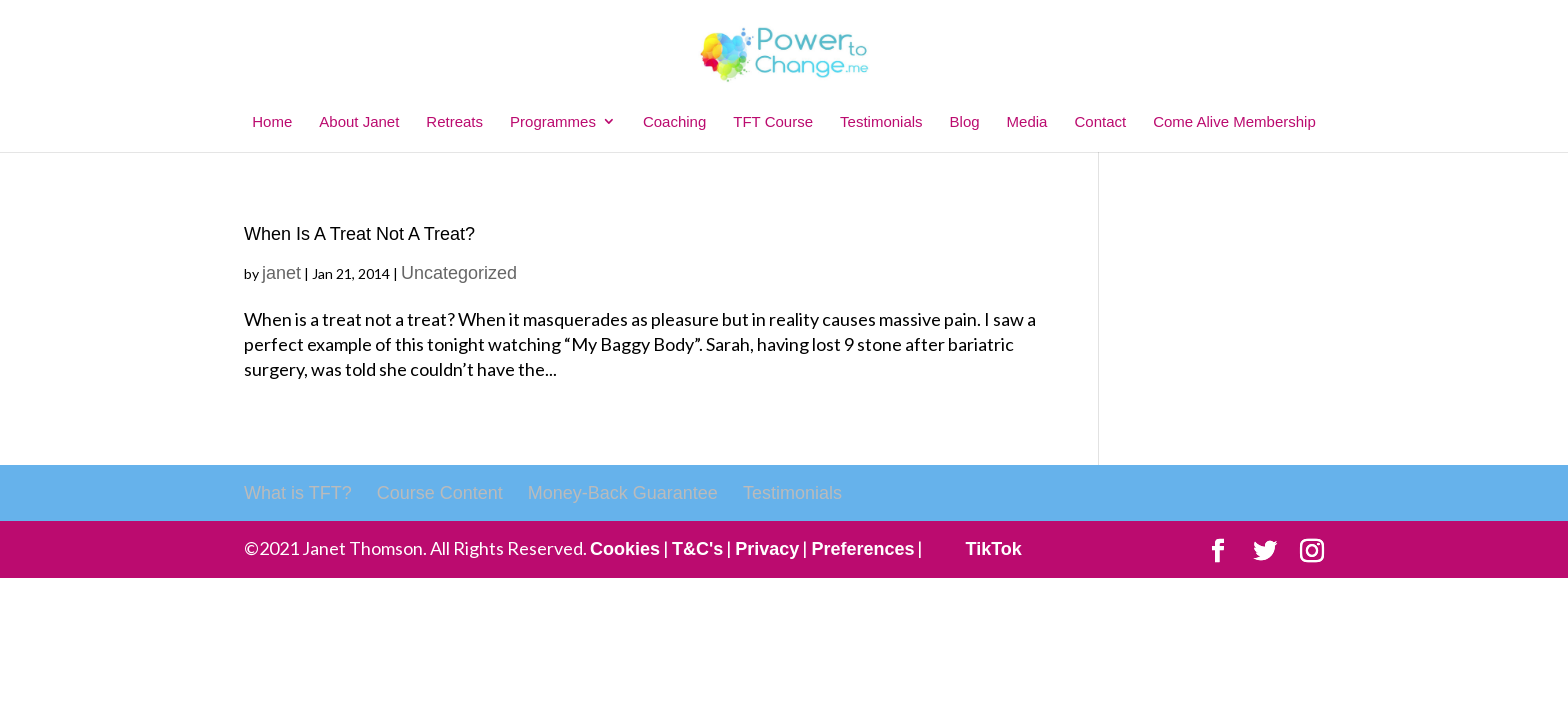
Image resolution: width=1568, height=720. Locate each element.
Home (272, 121)
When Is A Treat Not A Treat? (359, 234)
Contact (1100, 121)
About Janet (359, 121)
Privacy (767, 549)
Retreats (454, 121)
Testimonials (881, 121)
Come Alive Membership (1234, 121)
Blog (965, 121)
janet (281, 273)
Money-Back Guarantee (623, 493)
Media (1027, 121)
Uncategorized (459, 273)
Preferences (862, 549)
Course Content (440, 493)
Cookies (625, 549)
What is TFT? (298, 493)
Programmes (553, 121)
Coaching (674, 121)
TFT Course (773, 121)
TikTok (993, 549)
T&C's (697, 549)
